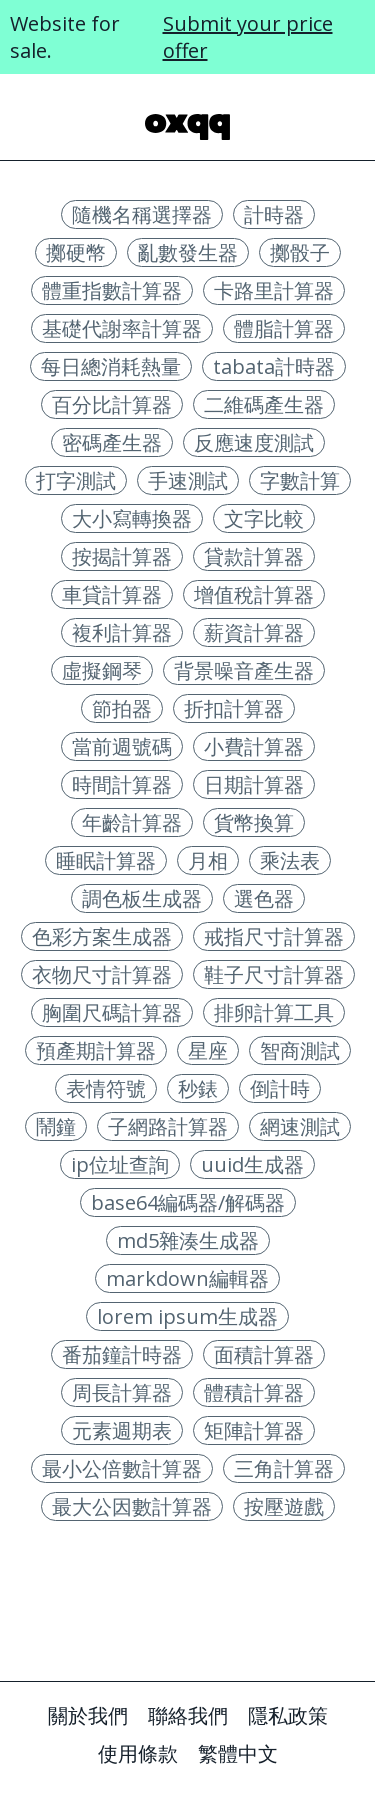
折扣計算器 (234, 708)
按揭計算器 (122, 556)
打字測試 (76, 480)
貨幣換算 (254, 822)
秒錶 (198, 1088)
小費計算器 (254, 746)
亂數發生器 (188, 252)
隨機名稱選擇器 (142, 214)
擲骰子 (300, 252)
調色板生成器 (142, 898)
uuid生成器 (252, 1164)
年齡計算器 (132, 822)
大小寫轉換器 (132, 518)
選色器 (264, 898)
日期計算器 (254, 784)
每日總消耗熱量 (111, 366)
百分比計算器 (112, 404)
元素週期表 (122, 1430)
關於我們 (88, 1715)
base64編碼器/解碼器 (188, 1202)
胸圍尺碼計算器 (112, 1012)
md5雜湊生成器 (188, 1240)
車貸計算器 (112, 594)
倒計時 (280, 1088)
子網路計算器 (168, 1126)
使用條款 (138, 1753)
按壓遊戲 (284, 1506)
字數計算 (300, 480)
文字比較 (264, 518)
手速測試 (188, 480)
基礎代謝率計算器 (122, 328)
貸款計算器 (254, 556)
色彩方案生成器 (102, 936)
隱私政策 (288, 1715)
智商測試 (300, 1050)
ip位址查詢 (120, 1164)
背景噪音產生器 (244, 670)
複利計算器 (122, 632)
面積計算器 (264, 1354)
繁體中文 (238, 1753)
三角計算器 (284, 1468)
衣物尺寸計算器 (102, 974)
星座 (208, 1050)
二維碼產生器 (264, 404)
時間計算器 (122, 784)
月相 (208, 860)
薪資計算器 (254, 632)
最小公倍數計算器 (122, 1468)
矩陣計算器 (254, 1430)
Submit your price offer (248, 37)
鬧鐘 (56, 1126)
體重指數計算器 (112, 290)
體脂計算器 (284, 328)
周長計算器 (122, 1392)
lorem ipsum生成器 (187, 1316)
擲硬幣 (76, 252)
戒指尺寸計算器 (274, 936)
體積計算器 (254, 1392)
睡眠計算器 (106, 860)
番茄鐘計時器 (122, 1354)
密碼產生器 (112, 442)
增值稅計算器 (254, 594)
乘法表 (290, 860)
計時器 (274, 214)
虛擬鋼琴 (102, 670)
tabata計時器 (274, 366)
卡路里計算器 (274, 290)
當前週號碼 (122, 746)
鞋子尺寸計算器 (274, 974)
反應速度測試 (254, 442)
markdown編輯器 (187, 1278)
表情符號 (106, 1088)
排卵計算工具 (274, 1012)
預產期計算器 (96, 1050)
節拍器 (122, 708)
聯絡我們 (188, 1715)
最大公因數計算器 (132, 1506)
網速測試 (300, 1126)
